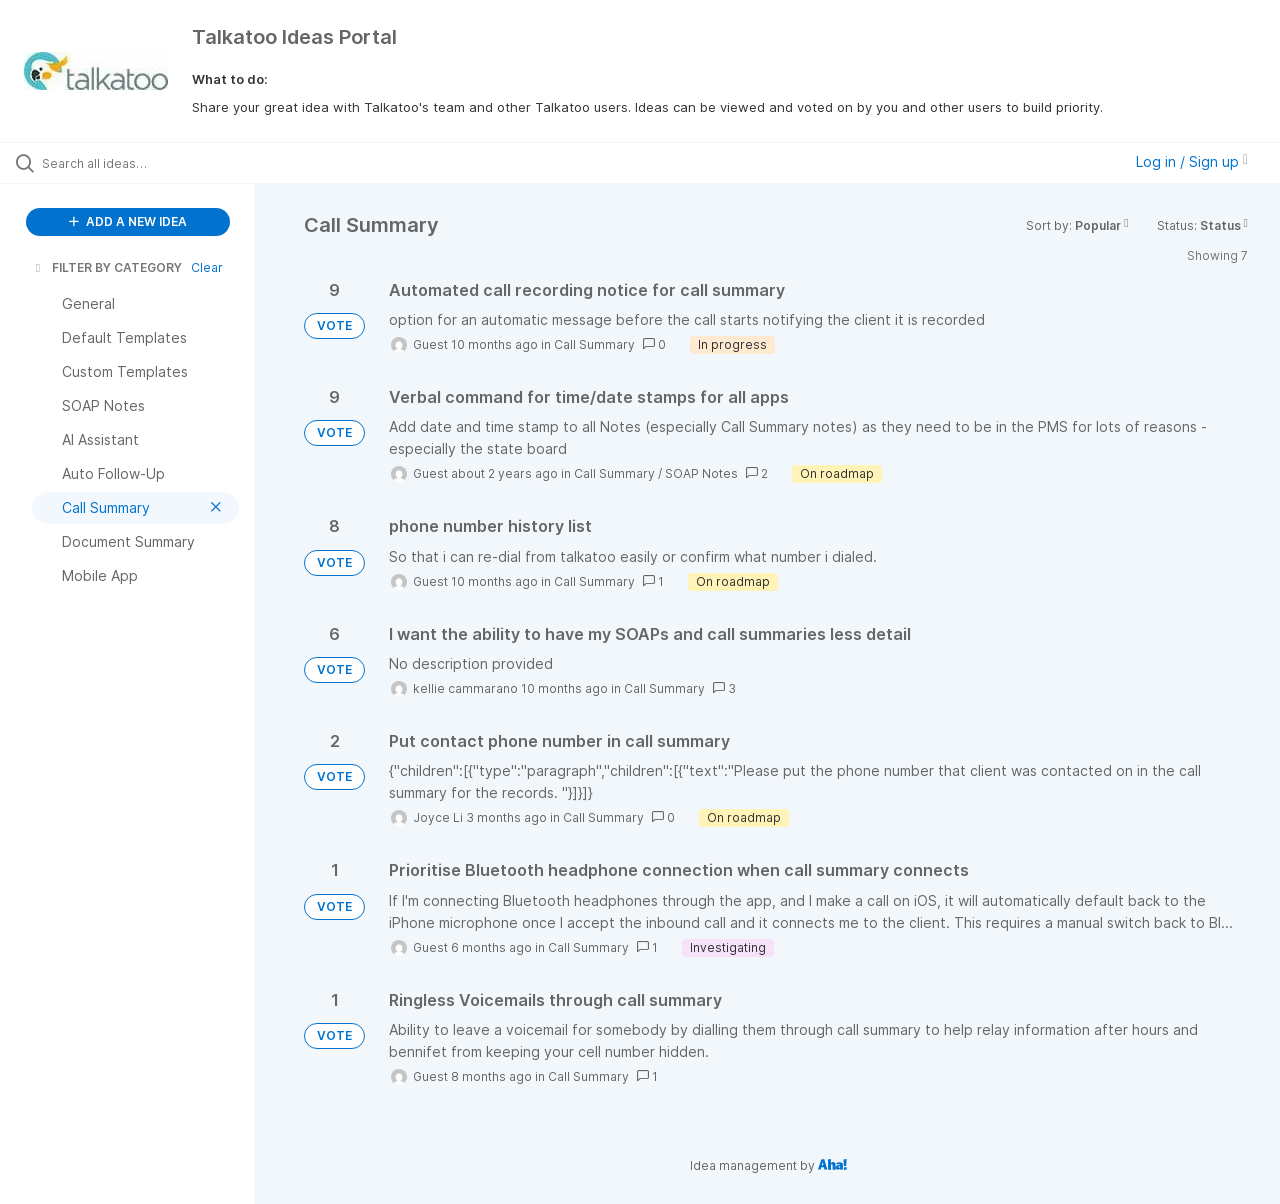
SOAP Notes (701, 473)
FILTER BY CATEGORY (107, 267)
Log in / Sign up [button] (1192, 161)
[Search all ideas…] (153, 163)
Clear (207, 267)
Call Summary (594, 344)
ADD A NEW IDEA (128, 221)
